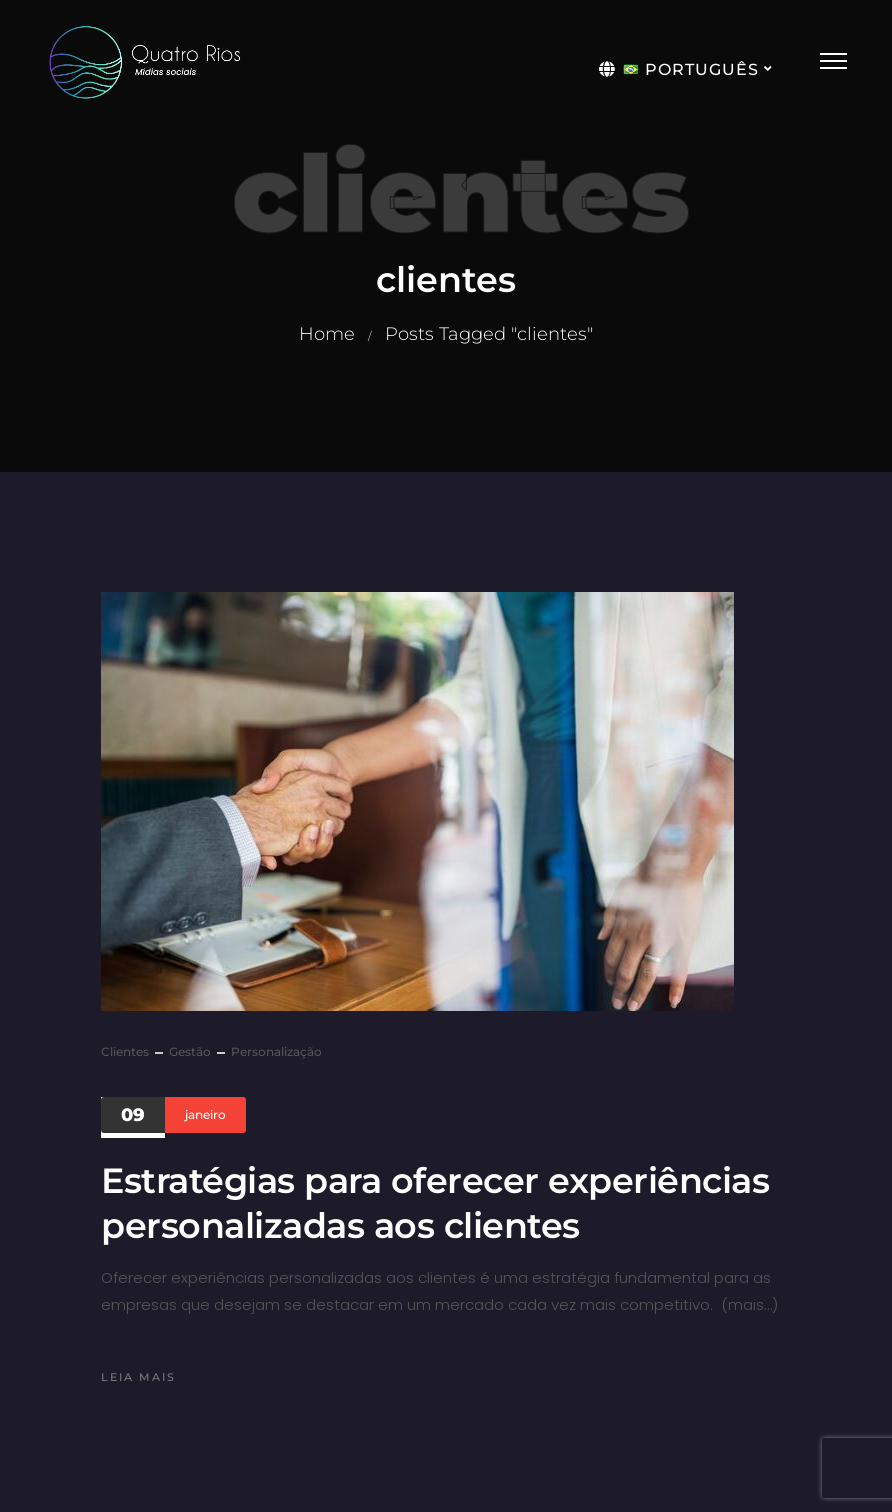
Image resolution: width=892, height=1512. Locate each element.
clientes (125, 1051)
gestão (190, 1051)
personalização (276, 1051)
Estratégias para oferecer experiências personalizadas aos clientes (435, 1203)
